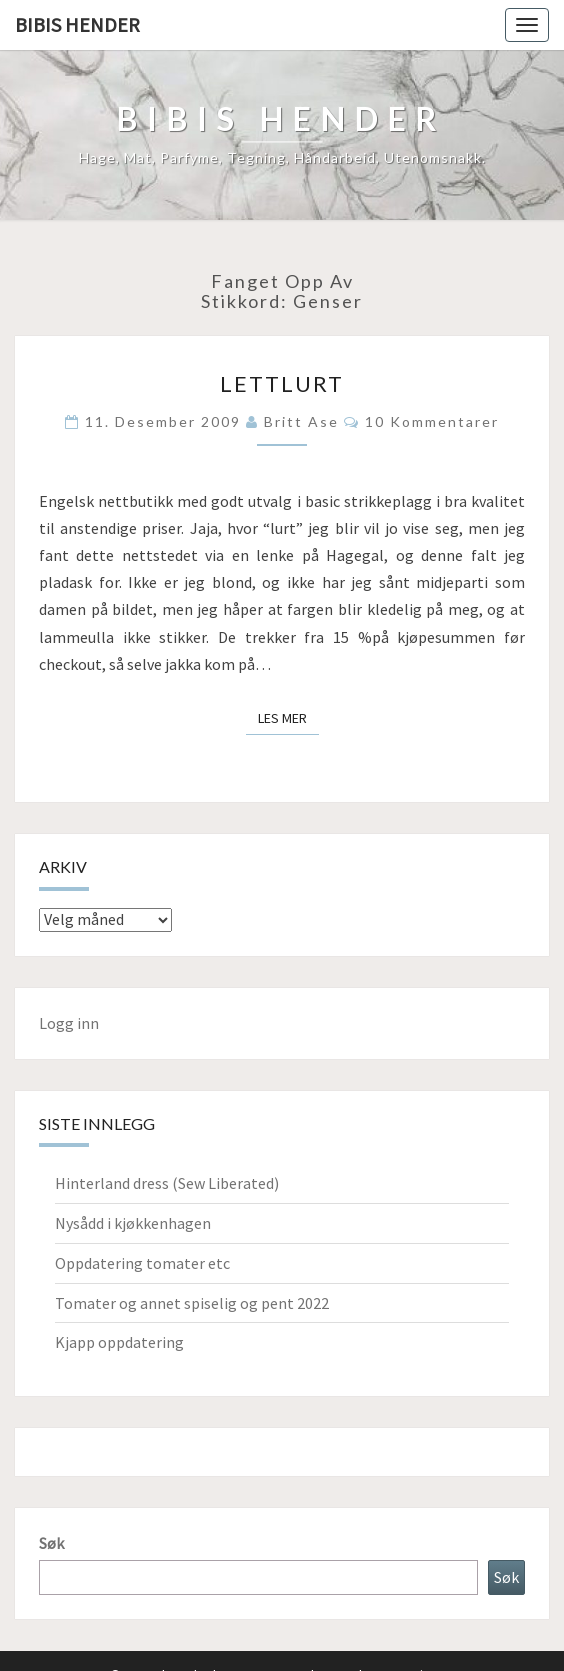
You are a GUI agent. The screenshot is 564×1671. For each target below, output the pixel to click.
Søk (51, 1543)
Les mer (288, 717)
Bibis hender (77, 24)
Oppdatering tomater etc (142, 1263)
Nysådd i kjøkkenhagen (133, 1223)
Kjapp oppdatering (119, 1342)
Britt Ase (301, 421)
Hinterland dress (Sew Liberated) (167, 1183)
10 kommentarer (432, 421)
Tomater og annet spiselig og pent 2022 (192, 1303)
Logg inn (69, 1023)
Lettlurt (282, 383)
